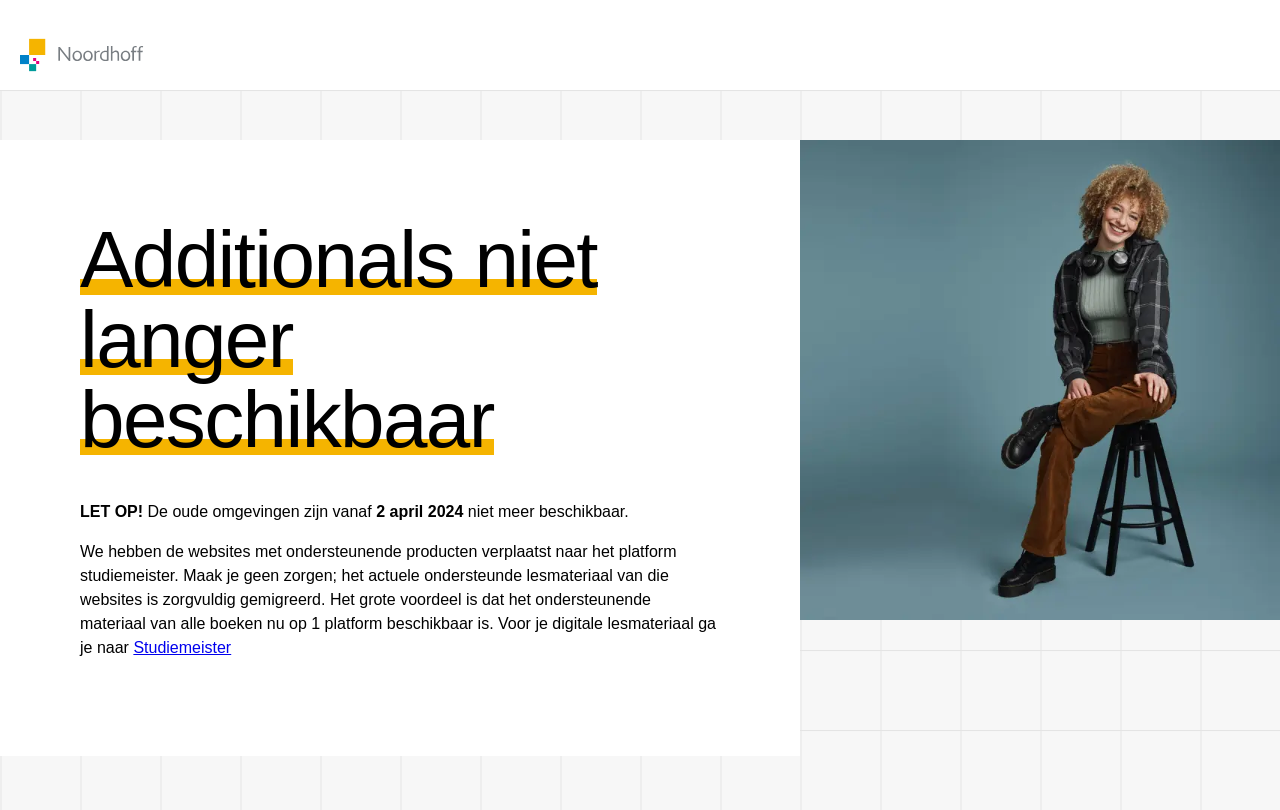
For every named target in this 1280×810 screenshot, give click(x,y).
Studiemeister (182, 647)
